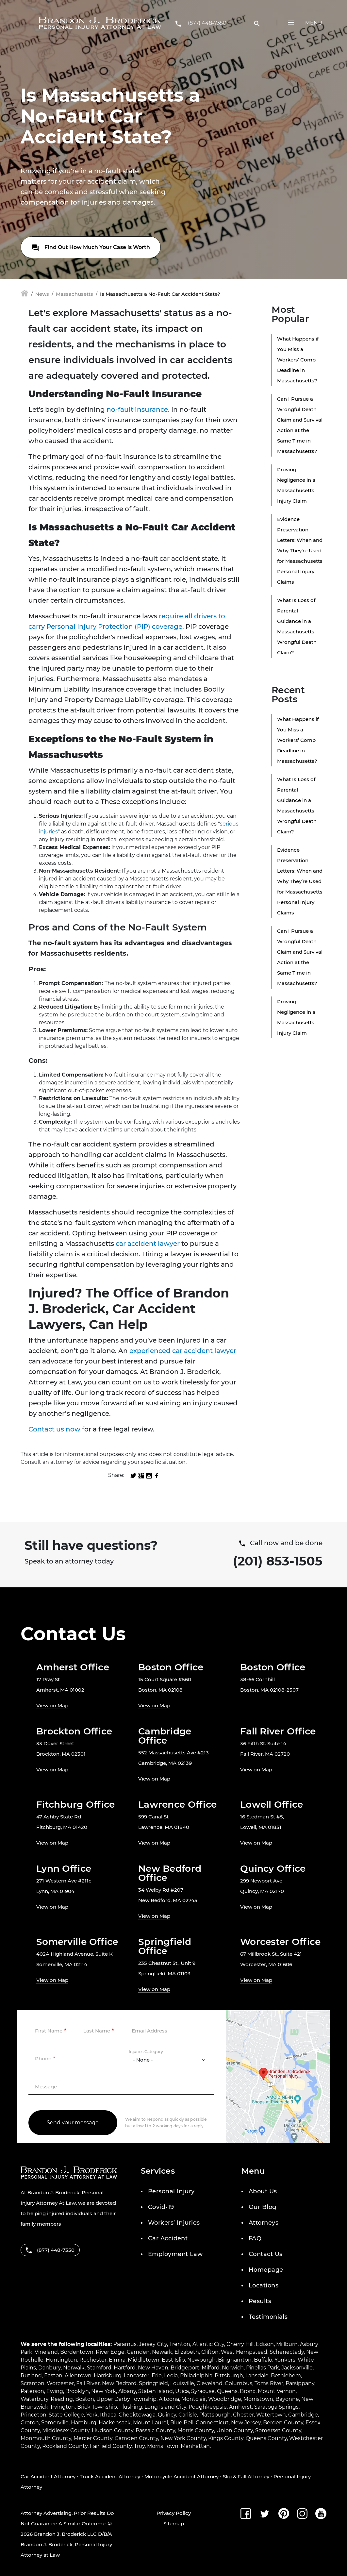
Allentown (78, 2375)
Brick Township (97, 2407)
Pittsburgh (229, 2375)
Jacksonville (297, 2368)
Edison (265, 2344)
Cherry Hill (240, 2344)
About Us (263, 2191)
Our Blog (262, 2207)
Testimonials (268, 2316)
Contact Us (266, 2254)
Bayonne (287, 2399)
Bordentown (76, 2352)
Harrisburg (108, 2375)
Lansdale (257, 2375)
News (42, 294)
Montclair (193, 2399)
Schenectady (287, 2352)
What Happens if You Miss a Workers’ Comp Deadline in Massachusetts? (298, 360)
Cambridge (303, 2415)
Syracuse (203, 2391)
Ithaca (108, 2415)
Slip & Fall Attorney (246, 2476)
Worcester (60, 2383)
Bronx (248, 2391)
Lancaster (136, 2375)
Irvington (63, 2407)
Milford (211, 2368)
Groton (30, 2422)
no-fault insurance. (138, 409)
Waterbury (34, 2399)
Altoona (169, 2399)
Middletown (143, 2360)
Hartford (125, 2368)
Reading (62, 2399)
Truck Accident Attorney (110, 2476)
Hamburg (83, 2422)
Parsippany (300, 2383)
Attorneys (263, 2222)
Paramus (125, 2344)
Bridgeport (185, 2368)
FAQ (255, 2238)
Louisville (182, 2383)
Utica (182, 2391)
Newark (162, 2352)
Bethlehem (286, 2375)
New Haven (153, 2368)
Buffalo (263, 2360)
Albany (127, 2391)
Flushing (130, 2407)
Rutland (31, 2375)
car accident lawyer (148, 1243)
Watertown (271, 2415)
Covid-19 (161, 2207)
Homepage (266, 2269)
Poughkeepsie (208, 2407)
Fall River (88, 2383)
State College (66, 2415)
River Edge (110, 2352)
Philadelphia (196, 2375)
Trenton (179, 2344)
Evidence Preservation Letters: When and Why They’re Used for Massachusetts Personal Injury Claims (299, 550)
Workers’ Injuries (174, 2222)
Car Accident (168, 2238)
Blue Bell (181, 2422)
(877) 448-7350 (207, 23)
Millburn (287, 2344)
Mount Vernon (277, 2391)
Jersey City (153, 2344)
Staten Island (155, 2391)
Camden (138, 2352)
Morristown (258, 2399)
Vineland (46, 2352)
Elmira (117, 2360)
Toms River (269, 2383)
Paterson (32, 2391)
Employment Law (175, 2254)
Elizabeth (186, 2352)
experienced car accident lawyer (182, 1351)
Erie (157, 2375)
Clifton (210, 2352)
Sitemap (173, 2523)
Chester (243, 2415)
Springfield (153, 2383)
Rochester (93, 2360)
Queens (227, 2391)
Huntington (61, 2360)
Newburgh (201, 2360)
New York (103, 2391)
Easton (53, 2375)
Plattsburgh (215, 2415)
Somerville (55, 2422)
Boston (84, 2399)
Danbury (49, 2368)
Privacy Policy (174, 2513)
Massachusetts (74, 294)
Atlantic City (208, 2344)
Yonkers (284, 2360)
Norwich (233, 2368)
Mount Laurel (150, 2422)
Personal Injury (171, 2191)
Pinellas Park (262, 2368)
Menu (313, 23)
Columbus (238, 2383)
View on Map (52, 1705)
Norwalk (74, 2368)
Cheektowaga (137, 2415)
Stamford (99, 2368)
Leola (171, 2375)
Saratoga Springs (276, 2407)
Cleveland (209, 2383)
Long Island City (165, 2407)
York (92, 2415)
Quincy (167, 2415)
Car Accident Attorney (48, 2476)
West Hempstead (244, 2352)
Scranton (32, 2383)
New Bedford (119, 2383)
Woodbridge (224, 2399)
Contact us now (54, 1429)
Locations (263, 2285)
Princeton (33, 2415)
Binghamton (235, 2360)
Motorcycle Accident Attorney (181, 2476)
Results (260, 2301)
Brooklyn (77, 2391)
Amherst (240, 2407)
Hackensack (115, 2422)
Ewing (54, 2391)
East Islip (173, 2360)
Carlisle (187, 2415)
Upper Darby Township (126, 2399)
